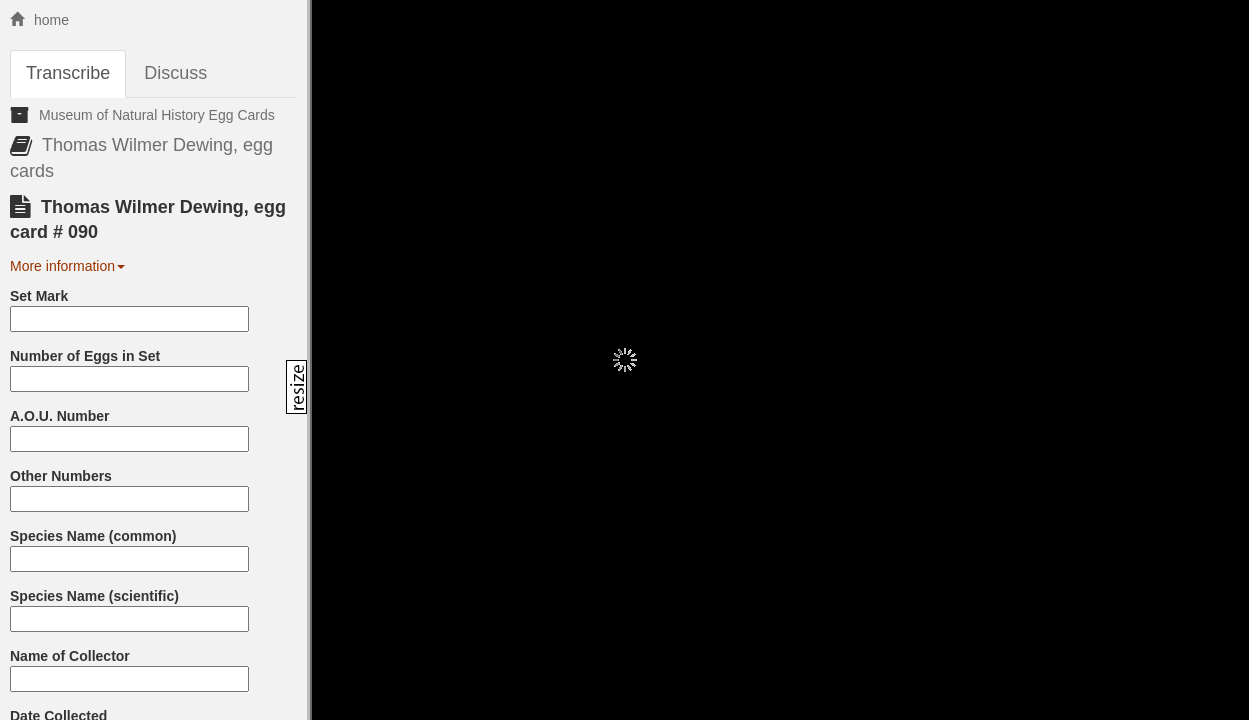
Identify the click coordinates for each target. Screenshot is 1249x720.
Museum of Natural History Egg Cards (157, 115)
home (39, 20)
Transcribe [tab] (68, 73)
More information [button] (67, 266)
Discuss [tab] (175, 73)
